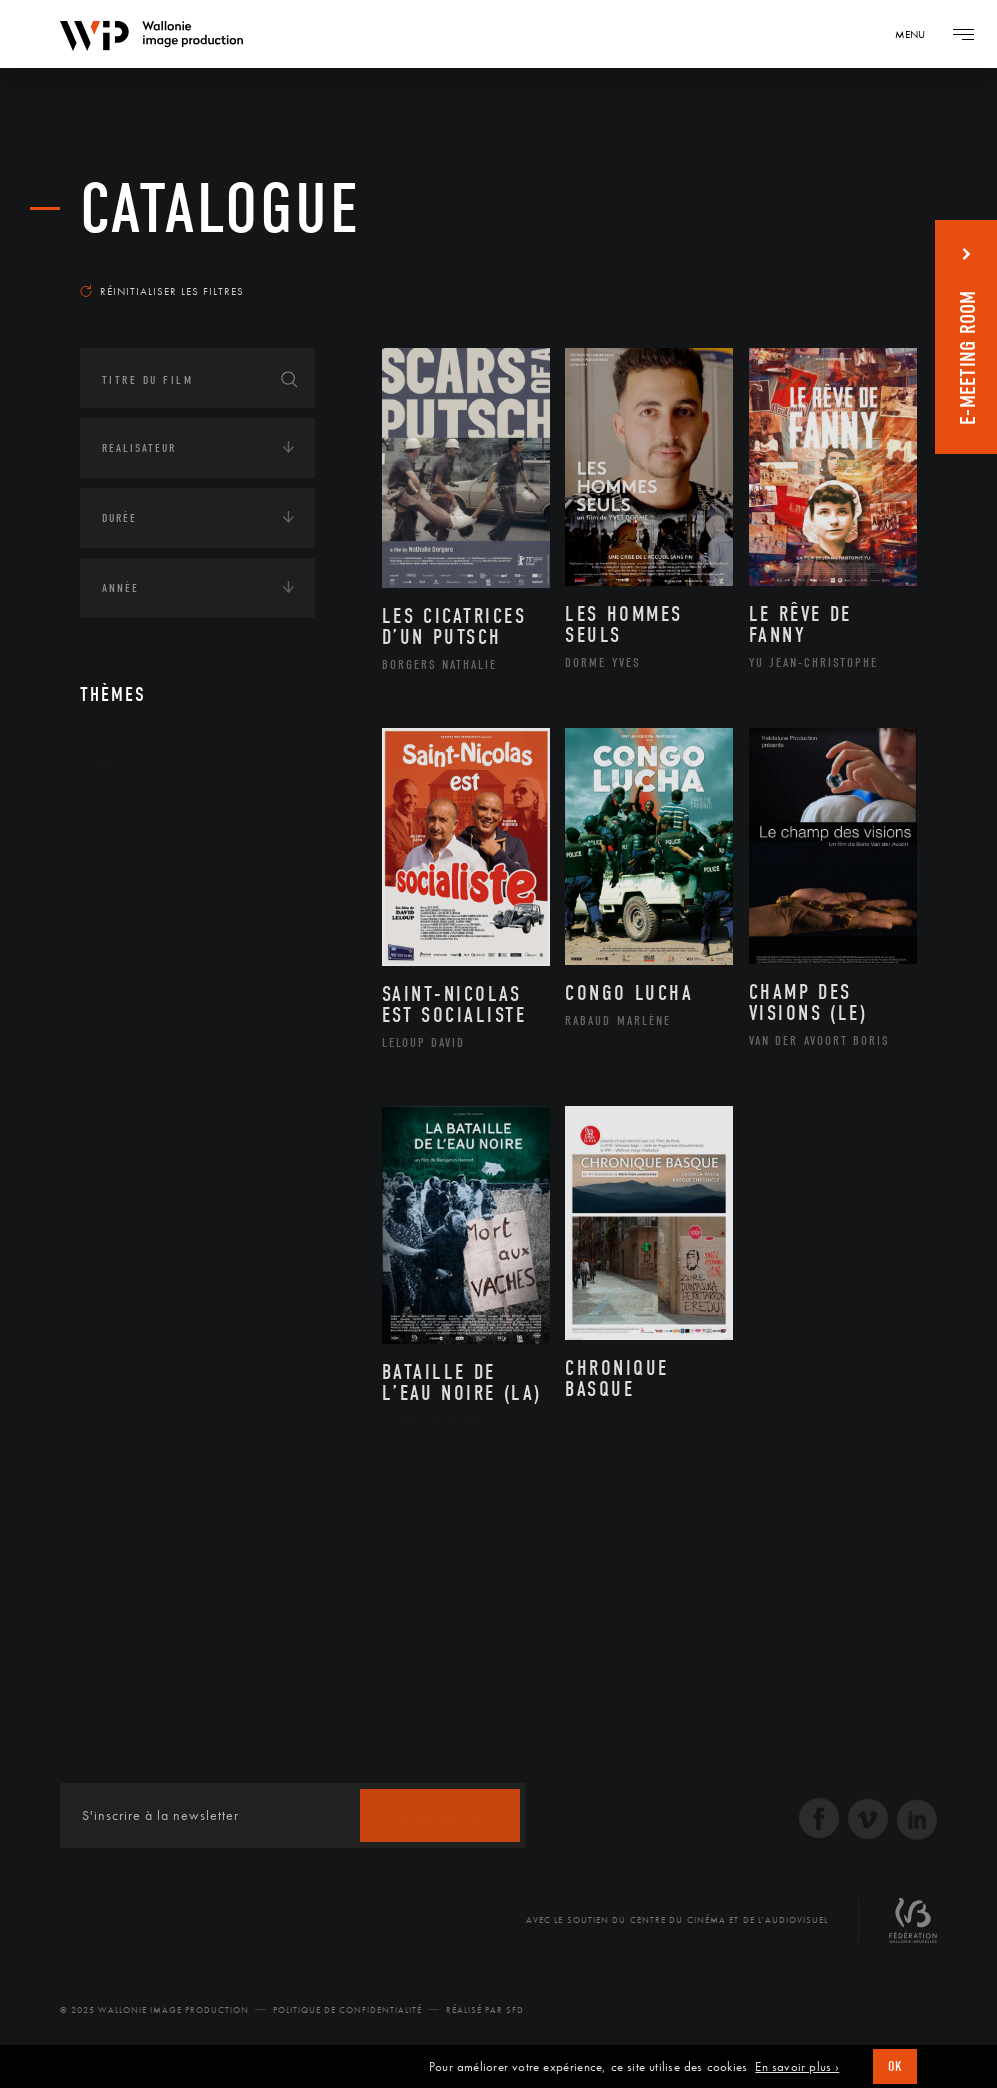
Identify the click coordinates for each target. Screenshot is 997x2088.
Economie (129, 948)
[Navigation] (917, 34)
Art (110, 762)
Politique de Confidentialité (347, 2010)
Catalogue (220, 209)
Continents (136, 824)
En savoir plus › (797, 2067)
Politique (130, 1072)
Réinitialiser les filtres (162, 291)
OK (895, 2066)
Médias (121, 1010)
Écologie (128, 886)
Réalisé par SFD (485, 2010)
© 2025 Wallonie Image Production (154, 2010)
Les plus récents (847, 264)
